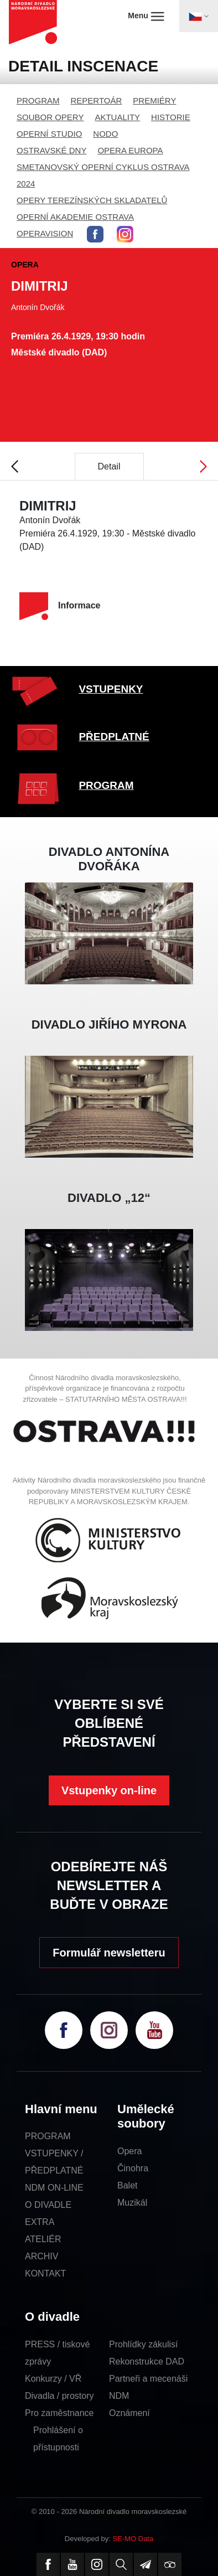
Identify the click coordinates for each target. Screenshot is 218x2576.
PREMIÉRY (154, 100)
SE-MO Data (133, 2538)
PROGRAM (38, 100)
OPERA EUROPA (130, 150)
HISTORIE (170, 117)
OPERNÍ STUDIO (49, 133)
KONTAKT (45, 2273)
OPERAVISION (45, 233)
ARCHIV (41, 2256)
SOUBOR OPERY (50, 117)
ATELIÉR (43, 2239)
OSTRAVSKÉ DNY (51, 150)
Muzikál (132, 2202)
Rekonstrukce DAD (146, 2361)
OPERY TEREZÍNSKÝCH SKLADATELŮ (92, 200)
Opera (129, 2151)
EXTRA (39, 2222)
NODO (105, 133)
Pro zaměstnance (59, 2413)
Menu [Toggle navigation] (146, 16)
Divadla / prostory (59, 2396)
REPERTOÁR (96, 100)
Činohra (132, 2168)
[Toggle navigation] (198, 16)
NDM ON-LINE (54, 2187)
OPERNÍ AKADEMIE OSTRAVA (75, 216)
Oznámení (129, 2413)
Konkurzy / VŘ (53, 2378)
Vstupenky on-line (109, 1790)
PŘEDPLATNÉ (114, 736)
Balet (127, 2185)
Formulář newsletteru (109, 1953)
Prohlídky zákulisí (143, 2344)
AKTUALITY (117, 117)
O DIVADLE (48, 2205)
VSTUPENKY (111, 689)
